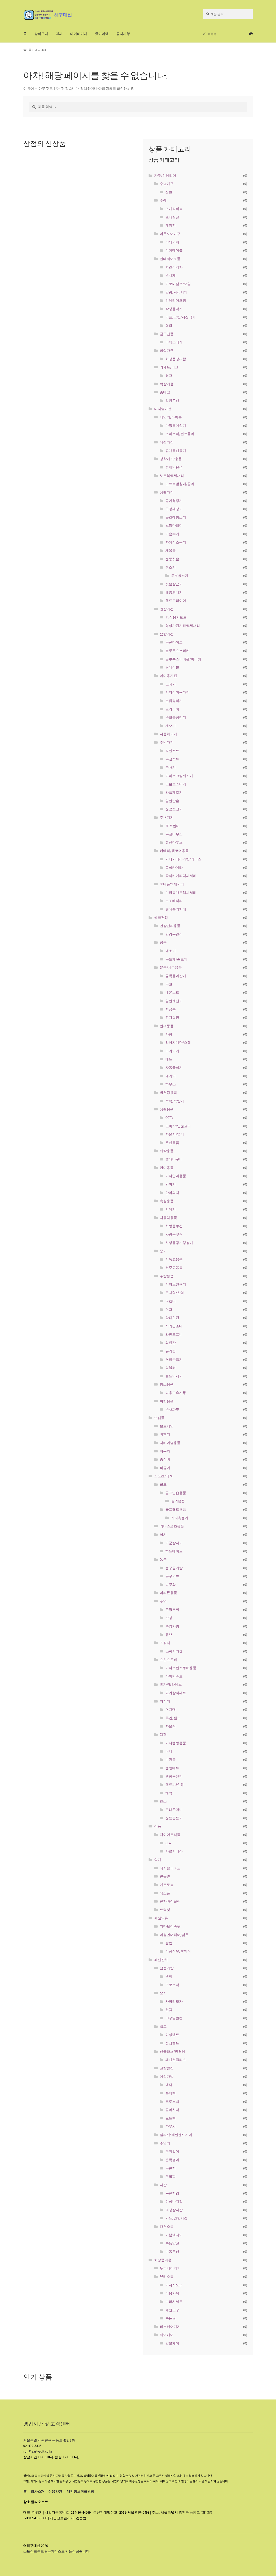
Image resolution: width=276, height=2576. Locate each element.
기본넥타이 (174, 2235)
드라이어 (172, 709)
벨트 (163, 2026)
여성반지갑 (174, 2201)
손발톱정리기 (175, 717)
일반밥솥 (172, 801)
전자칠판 (172, 1017)
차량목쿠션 (174, 1234)
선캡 (168, 2009)
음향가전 (167, 634)
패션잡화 (161, 1960)
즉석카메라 (174, 867)
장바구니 (41, 34)
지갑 (163, 2185)
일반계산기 (174, 1001)
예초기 (170, 951)
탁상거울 (167, 384)
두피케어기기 (170, 2268)
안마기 (170, 1184)
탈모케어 (172, 2343)
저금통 (170, 1009)
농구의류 (172, 1576)
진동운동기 (174, 1818)
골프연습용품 (175, 1493)
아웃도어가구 (170, 234)
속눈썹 (170, 2318)
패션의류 (161, 1918)
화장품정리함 (175, 359)
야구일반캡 (174, 2018)
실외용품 (178, 1501)
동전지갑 (172, 2193)
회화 (168, 325)
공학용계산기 (175, 976)
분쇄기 (170, 767)
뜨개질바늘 (174, 209)
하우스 (170, 1084)
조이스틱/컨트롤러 (179, 434)
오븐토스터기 (175, 784)
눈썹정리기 (174, 700)
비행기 (165, 1434)
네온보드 (172, 992)
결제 (59, 34)
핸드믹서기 (174, 1376)
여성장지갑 (174, 2210)
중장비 (165, 1459)
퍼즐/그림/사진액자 (180, 317)
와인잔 (170, 1342)
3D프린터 (172, 826)
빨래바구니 (174, 1159)
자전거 (165, 1701)
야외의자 (172, 242)
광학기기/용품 (171, 459)
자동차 (165, 1451)
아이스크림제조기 (179, 776)
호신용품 (172, 1142)
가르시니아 (174, 1851)
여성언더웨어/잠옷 (174, 1935)
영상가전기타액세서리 (182, 625)
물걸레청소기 (175, 517)
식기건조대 (174, 1326)
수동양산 (172, 2243)
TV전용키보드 (176, 617)
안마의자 (172, 1192)
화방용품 (167, 1401)
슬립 (168, 1943)
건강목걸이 (174, 934)
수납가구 (167, 183)
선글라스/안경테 (172, 2051)
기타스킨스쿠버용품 (180, 1668)
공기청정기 (174, 500)
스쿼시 (165, 1643)
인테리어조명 (175, 300)
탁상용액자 (174, 309)
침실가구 (167, 350)
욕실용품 (167, 1201)
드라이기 (172, 1051)
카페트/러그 (169, 367)
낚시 (163, 1534)
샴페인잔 (172, 1317)
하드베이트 (174, 1551)
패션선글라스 (175, 2059)
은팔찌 (170, 2176)
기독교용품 (174, 1259)
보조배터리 (174, 901)
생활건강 (161, 917)
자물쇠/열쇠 (174, 1134)
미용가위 (172, 2293)
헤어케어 (167, 2335)
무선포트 (172, 759)
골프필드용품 (175, 1509)
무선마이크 (174, 642)
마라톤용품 (168, 1593)
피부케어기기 (170, 2326)
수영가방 (172, 1626)
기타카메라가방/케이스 (183, 859)
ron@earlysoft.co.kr (37, 2451)
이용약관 (55, 2491)
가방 (168, 1034)
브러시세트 (174, 2301)
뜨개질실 (172, 217)
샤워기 (170, 1209)
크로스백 (172, 1985)
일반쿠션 (172, 400)
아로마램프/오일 (178, 284)
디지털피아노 (170, 1868)
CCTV (169, 1117)
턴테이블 (172, 667)
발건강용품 (168, 1092)
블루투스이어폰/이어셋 (183, 659)
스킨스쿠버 (168, 1659)
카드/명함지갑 (176, 2218)
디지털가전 (162, 409)
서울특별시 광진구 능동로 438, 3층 (49, 2440)
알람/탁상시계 (176, 292)
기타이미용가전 (177, 692)
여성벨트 (172, 2034)
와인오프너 (174, 1334)
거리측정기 (179, 1518)
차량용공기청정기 (179, 1243)
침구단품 (167, 334)
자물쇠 (170, 1726)
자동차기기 (168, 734)
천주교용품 (174, 1267)
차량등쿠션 (174, 1226)
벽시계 (170, 275)
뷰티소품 (167, 2276)
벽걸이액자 (174, 267)
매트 (168, 1059)
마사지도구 (174, 2285)
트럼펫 (165, 1910)
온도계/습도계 (176, 959)
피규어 (165, 1468)
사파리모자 (174, 2001)
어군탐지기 (174, 1543)
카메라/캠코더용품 (174, 850)
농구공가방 (174, 1568)
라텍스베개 (174, 342)
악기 (157, 1859)
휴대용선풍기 (175, 450)
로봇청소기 (179, 575)
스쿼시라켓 (174, 1651)
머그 (168, 1309)
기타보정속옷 (170, 1926)
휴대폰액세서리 (172, 884)
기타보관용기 (175, 1284)
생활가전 (167, 492)
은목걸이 (172, 2160)
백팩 (168, 1976)
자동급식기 (174, 1067)
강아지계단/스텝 (178, 1042)
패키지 (170, 225)
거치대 (170, 1709)
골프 (163, 1484)
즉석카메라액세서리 (180, 875)
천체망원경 (174, 467)
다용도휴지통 (175, 1392)
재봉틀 (170, 550)
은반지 (170, 2168)
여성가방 (167, 2076)
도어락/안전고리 (178, 1126)
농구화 (170, 1584)
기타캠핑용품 (175, 1743)
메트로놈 (167, 1884)
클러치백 (172, 2110)
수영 (163, 1601)
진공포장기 (174, 809)
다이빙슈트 (174, 1676)
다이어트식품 (170, 1834)
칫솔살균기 (174, 584)
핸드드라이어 (175, 600)
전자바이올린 (170, 1901)
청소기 (170, 567)
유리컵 (170, 1351)
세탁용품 (167, 1151)
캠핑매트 (172, 1768)
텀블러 (170, 1367)
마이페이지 (78, 34)
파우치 (170, 2126)
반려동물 (167, 1026)
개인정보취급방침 (80, 2491)
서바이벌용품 (170, 1443)
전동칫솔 (172, 559)
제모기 (170, 726)
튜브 (168, 1634)
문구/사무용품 (171, 967)
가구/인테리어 (165, 175)
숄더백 (170, 2093)
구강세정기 (174, 509)
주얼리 (165, 2143)
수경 (168, 1618)
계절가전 (167, 442)
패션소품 (167, 2226)
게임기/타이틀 (171, 417)
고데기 (170, 684)
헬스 (163, 1801)
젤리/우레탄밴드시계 (176, 2135)
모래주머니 (174, 1809)
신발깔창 (167, 2068)
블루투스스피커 (177, 650)
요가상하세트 (175, 1693)
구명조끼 (172, 1609)
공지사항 (123, 34)
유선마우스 (174, 842)
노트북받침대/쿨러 (179, 484)
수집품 (159, 1418)
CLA (168, 1843)
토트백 (170, 2118)
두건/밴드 (172, 1718)
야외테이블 (174, 250)
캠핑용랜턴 (174, 1776)
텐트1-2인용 (174, 1784)
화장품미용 (162, 2260)
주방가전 (167, 742)
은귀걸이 (172, 2151)
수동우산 (172, 2251)
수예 (163, 200)
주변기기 (167, 817)
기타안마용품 (175, 1176)
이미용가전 (168, 675)
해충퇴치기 (174, 592)
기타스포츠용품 (172, 1526)
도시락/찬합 (174, 1292)
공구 (163, 942)
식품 (157, 1826)
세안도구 (172, 2310)
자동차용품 (168, 1217)
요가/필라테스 (171, 1684)
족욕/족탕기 (174, 1101)
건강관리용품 (170, 926)
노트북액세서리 (172, 475)
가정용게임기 (175, 425)
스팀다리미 (174, 525)
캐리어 (170, 1076)
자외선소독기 (175, 542)
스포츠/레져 (163, 1476)
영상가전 (167, 609)
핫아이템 (102, 34)
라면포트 (172, 751)
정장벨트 (172, 2043)
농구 (163, 1559)
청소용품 (167, 1384)
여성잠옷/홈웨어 (178, 1951)
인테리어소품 (170, 259)
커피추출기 (174, 1359)
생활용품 (167, 1109)
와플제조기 (174, 792)
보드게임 (167, 1426)
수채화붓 (172, 1409)
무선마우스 (174, 834)
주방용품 (167, 1276)
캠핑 (163, 1734)
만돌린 (165, 1876)
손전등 (170, 1759)
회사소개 (37, 2491)
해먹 (168, 1793)
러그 (168, 375)
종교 (163, 1251)
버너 (168, 1751)
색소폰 (165, 1893)
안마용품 (167, 1167)
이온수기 (172, 534)
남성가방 (167, 1968)
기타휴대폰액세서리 (180, 892)
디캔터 (170, 1301)
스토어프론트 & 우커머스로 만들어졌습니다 (56, 2551)
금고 (168, 984)
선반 (168, 192)
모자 (163, 1993)
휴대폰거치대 (175, 909)
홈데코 (165, 392)
